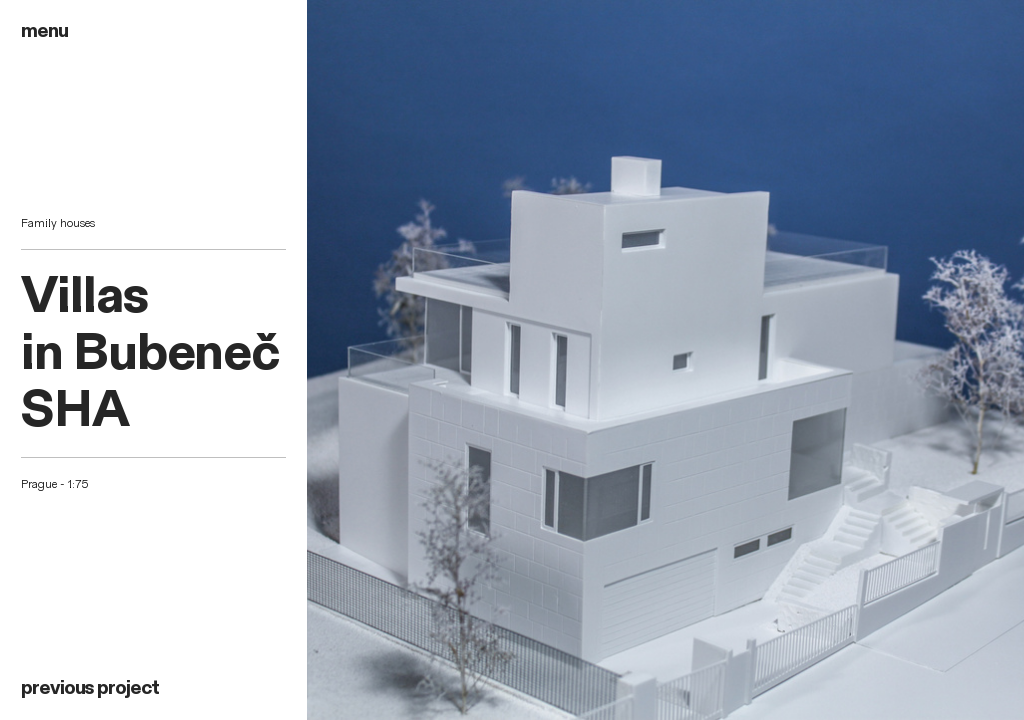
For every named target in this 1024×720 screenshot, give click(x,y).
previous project (90, 688)
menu (44, 31)
